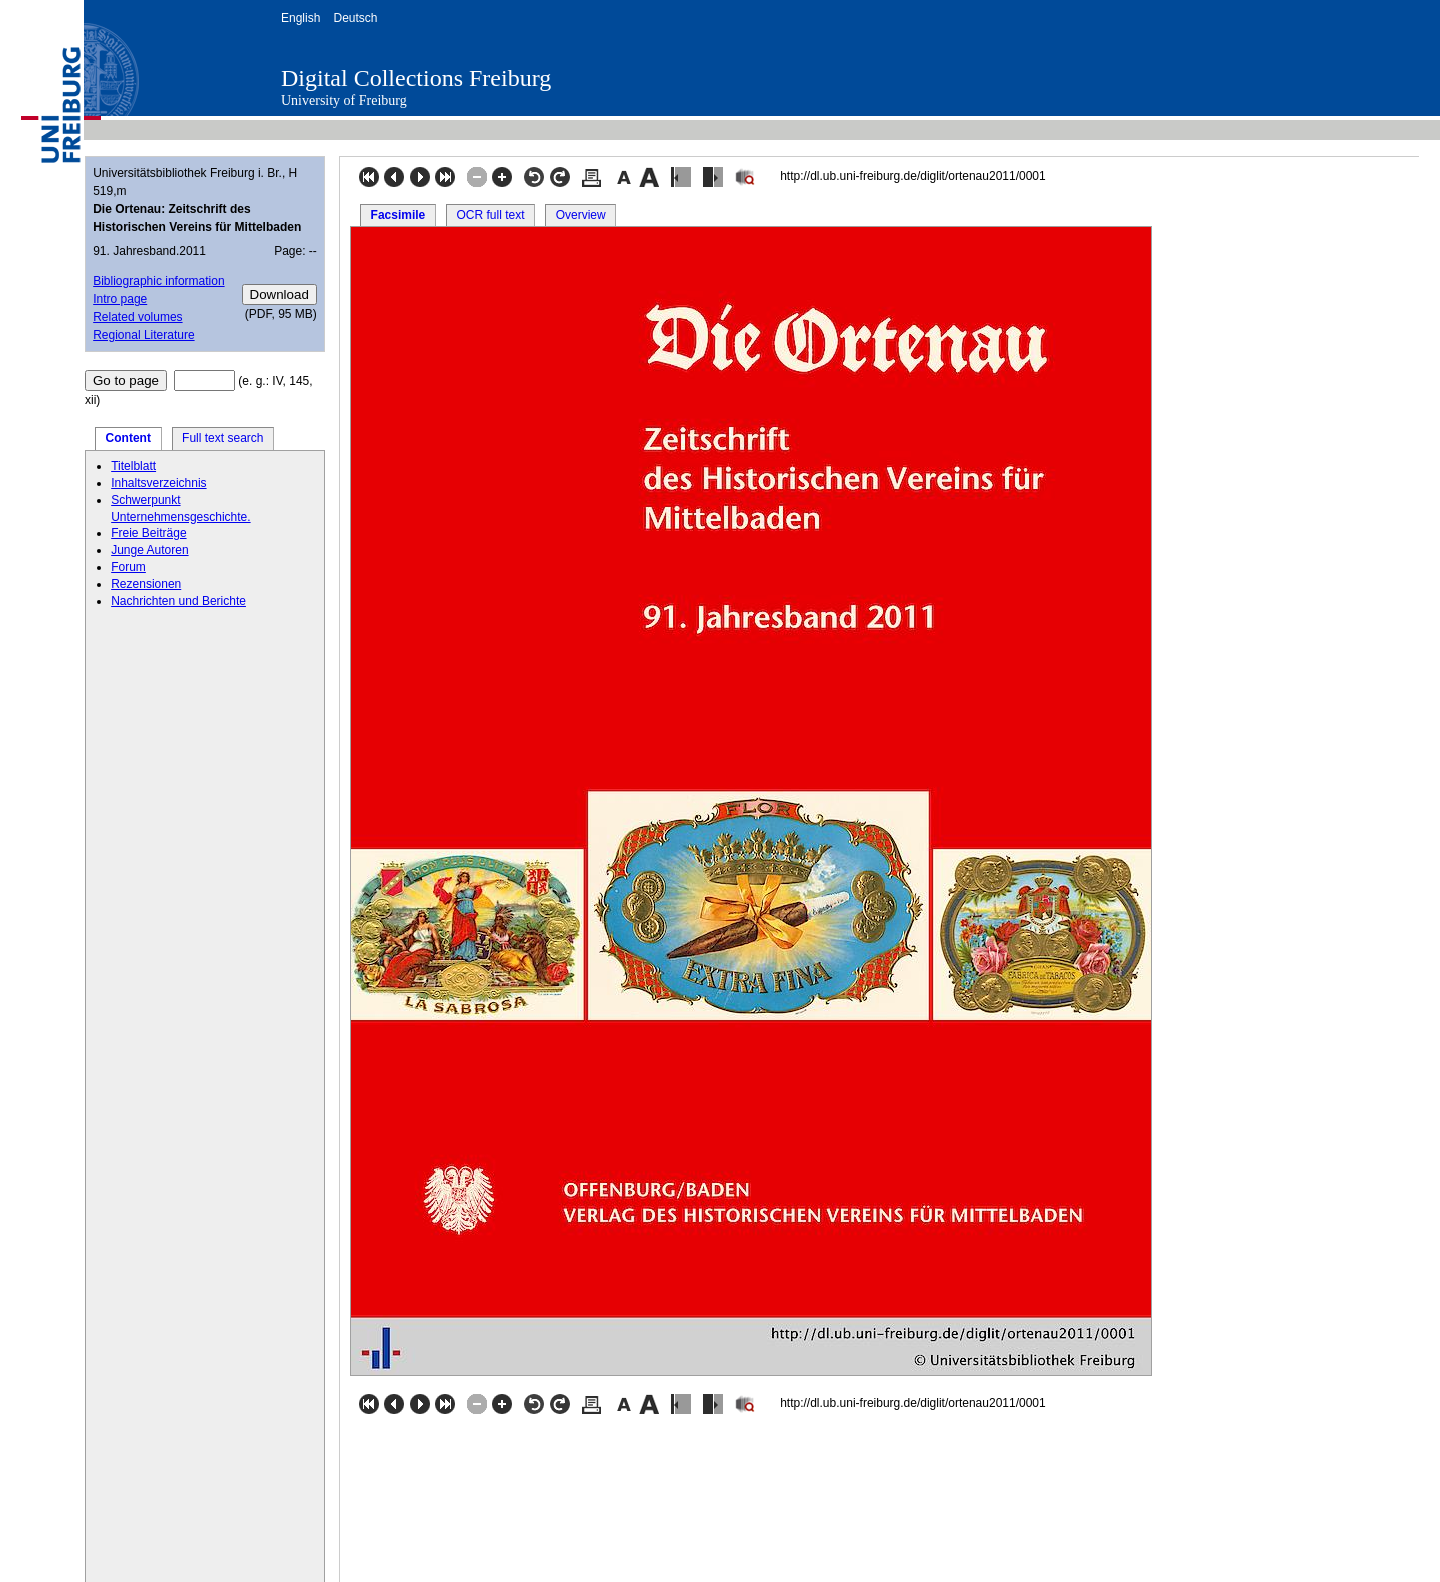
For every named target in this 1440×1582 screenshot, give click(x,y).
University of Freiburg (344, 100)
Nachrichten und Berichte (178, 601)
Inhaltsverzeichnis (158, 483)
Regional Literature (143, 335)
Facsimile (398, 215)
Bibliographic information (158, 281)
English (300, 18)
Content (128, 438)
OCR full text (490, 215)
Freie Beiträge (148, 533)
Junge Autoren (149, 550)
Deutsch (355, 18)
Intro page (120, 299)
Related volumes (137, 317)
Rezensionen (146, 584)
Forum (128, 567)
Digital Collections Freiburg (416, 78)
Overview (581, 215)
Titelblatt (133, 466)
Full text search (222, 438)
